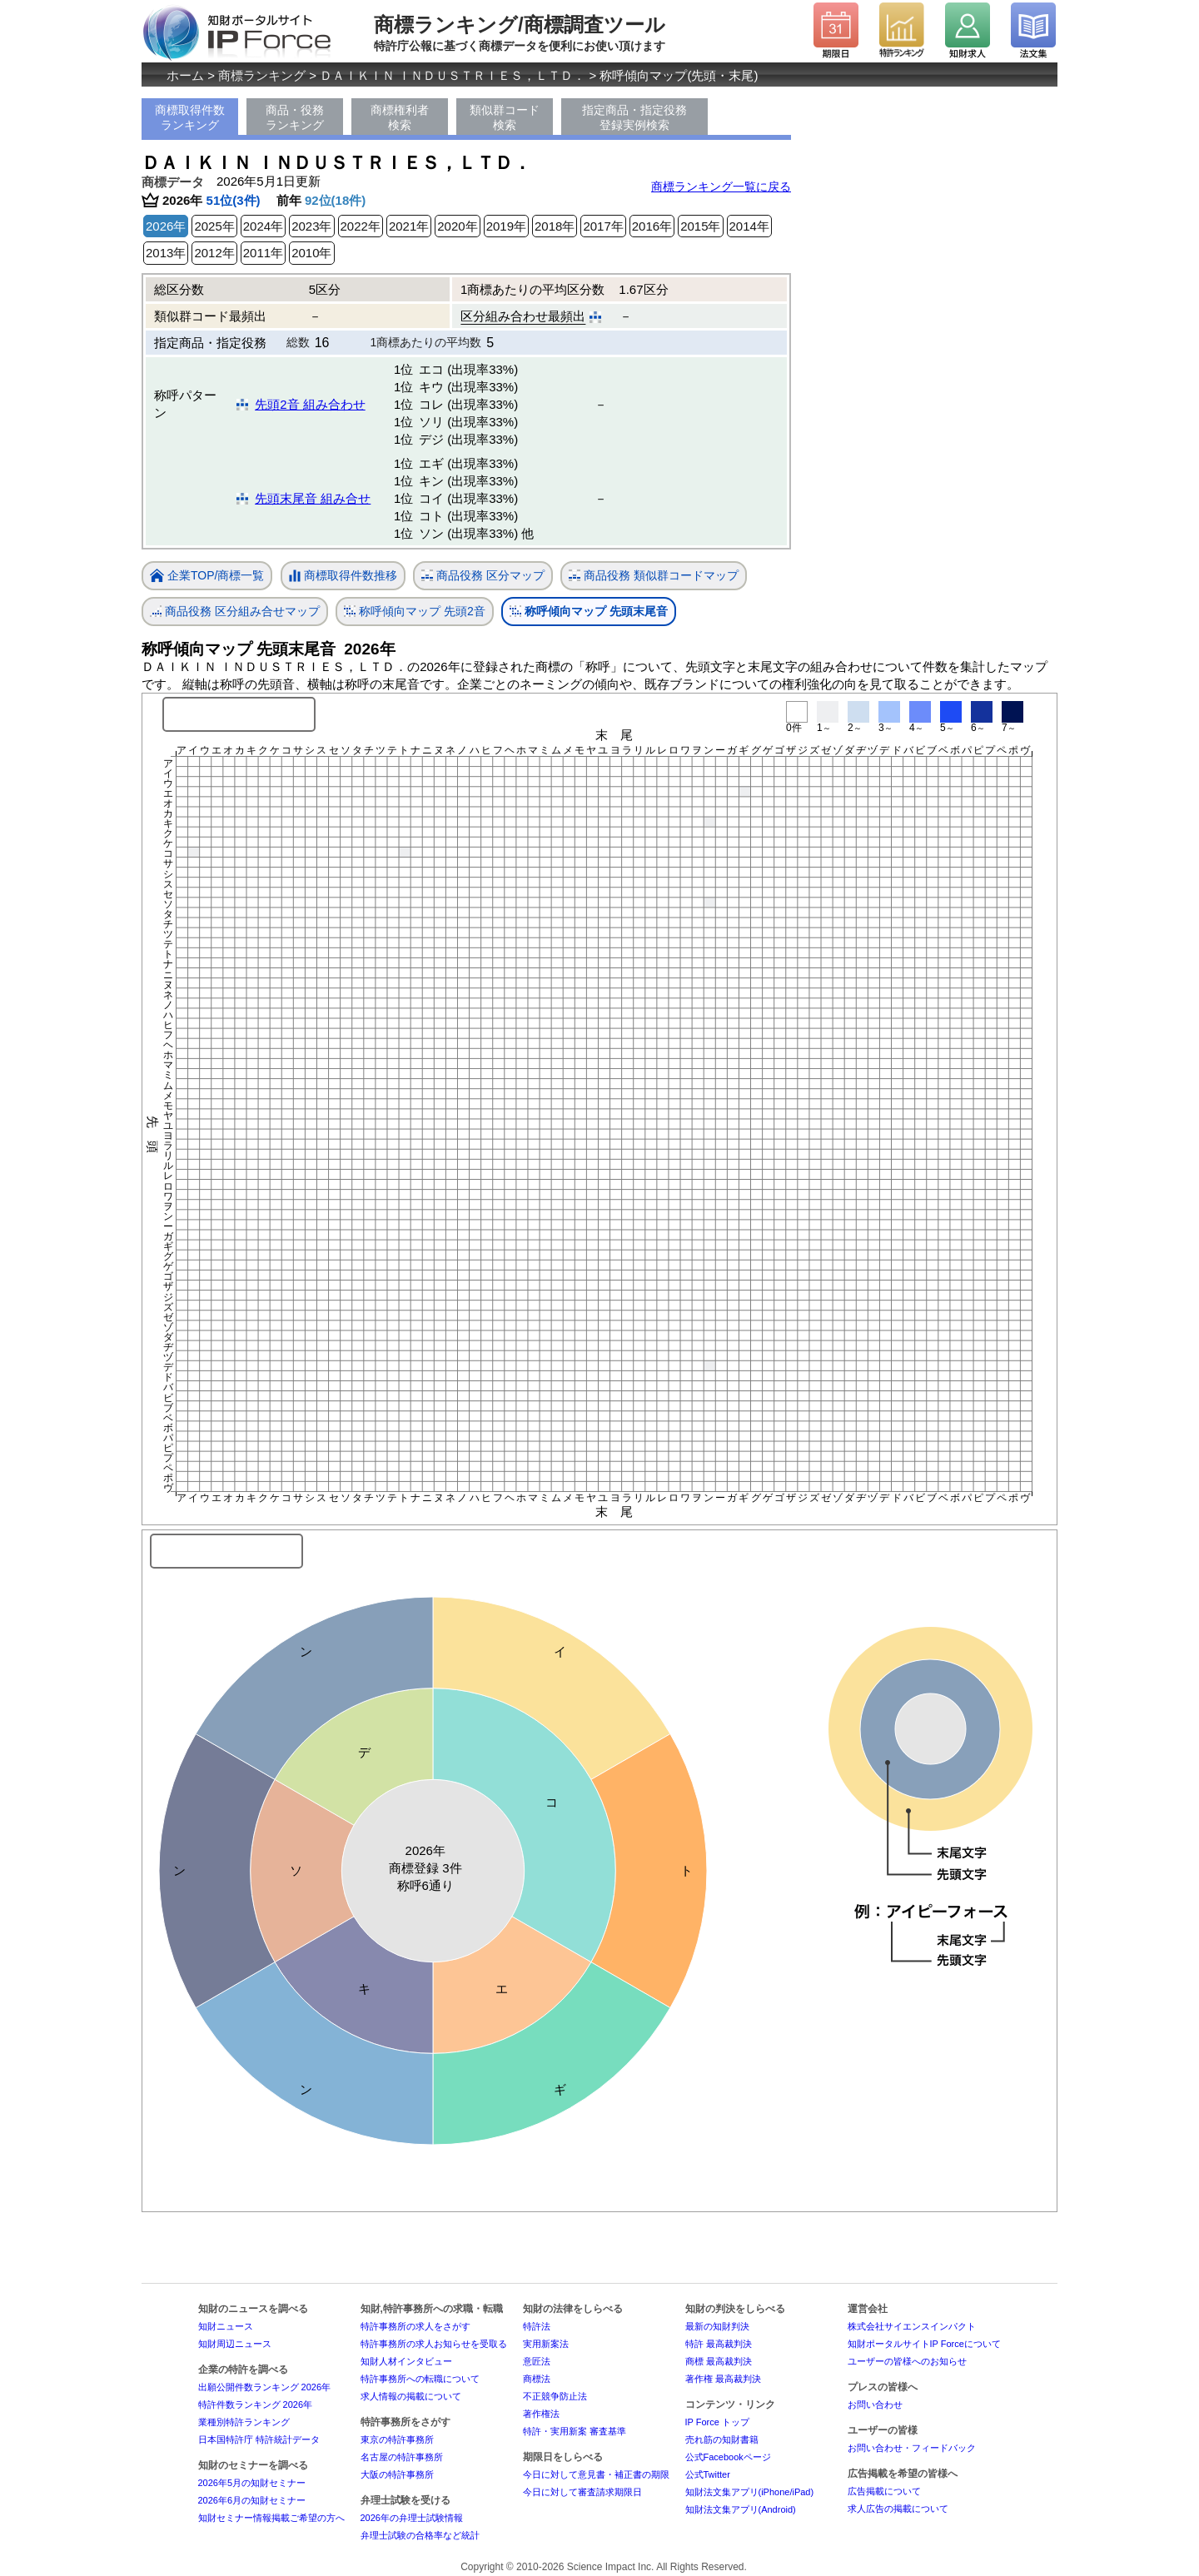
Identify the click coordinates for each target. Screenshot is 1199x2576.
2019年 (506, 226)
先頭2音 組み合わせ (310, 404)
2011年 (263, 253)
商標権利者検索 (400, 117)
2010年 (311, 253)
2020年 (457, 226)
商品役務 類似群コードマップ (654, 576)
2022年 (361, 226)
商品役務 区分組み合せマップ (235, 611)
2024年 (263, 226)
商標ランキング (262, 75)
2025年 (214, 226)
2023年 (311, 226)
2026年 (166, 226)
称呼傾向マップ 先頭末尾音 (589, 611)
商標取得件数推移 (343, 576)
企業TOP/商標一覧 (207, 576)
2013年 (166, 253)
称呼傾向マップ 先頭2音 (414, 611)
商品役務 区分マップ (483, 576)
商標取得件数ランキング (190, 117)
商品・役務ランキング (295, 117)
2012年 (214, 253)
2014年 (749, 226)
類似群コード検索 (505, 117)
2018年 (555, 226)
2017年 (603, 226)
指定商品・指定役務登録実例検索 (634, 117)
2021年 (409, 226)
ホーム (185, 75)
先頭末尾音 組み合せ (313, 498)
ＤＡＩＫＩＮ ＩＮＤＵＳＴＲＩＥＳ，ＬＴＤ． (452, 75)
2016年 (652, 226)
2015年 (700, 226)
